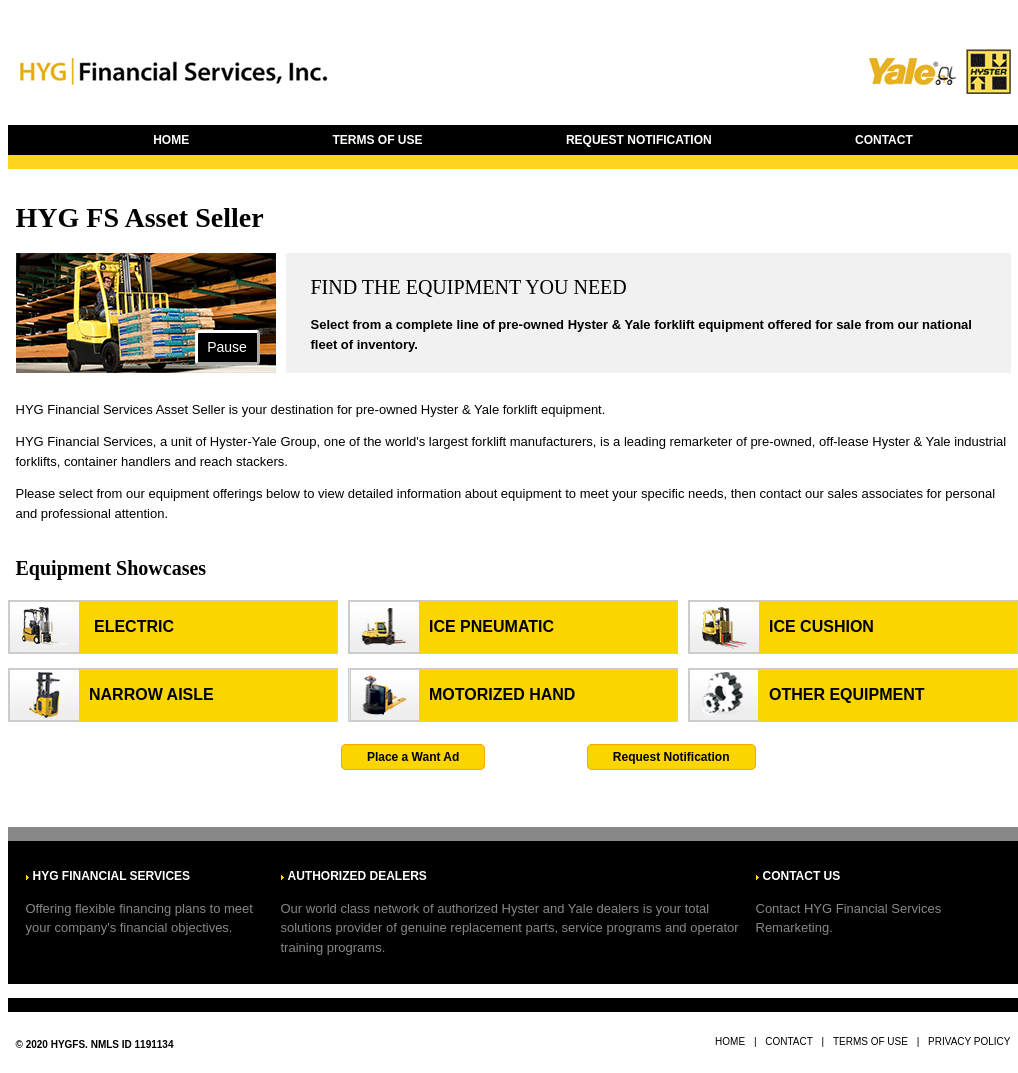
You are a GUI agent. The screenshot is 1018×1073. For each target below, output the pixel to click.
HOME (171, 140)
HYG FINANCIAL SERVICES (112, 876)
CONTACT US (802, 876)
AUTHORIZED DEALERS (357, 876)
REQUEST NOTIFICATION (639, 140)
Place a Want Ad (413, 757)
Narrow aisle (151, 694)
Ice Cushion (821, 626)
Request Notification (671, 757)
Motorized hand (502, 694)
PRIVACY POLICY (969, 1041)
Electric (134, 626)
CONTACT (884, 140)
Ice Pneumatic (491, 626)
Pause (227, 347)
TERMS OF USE (378, 140)
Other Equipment (847, 694)
